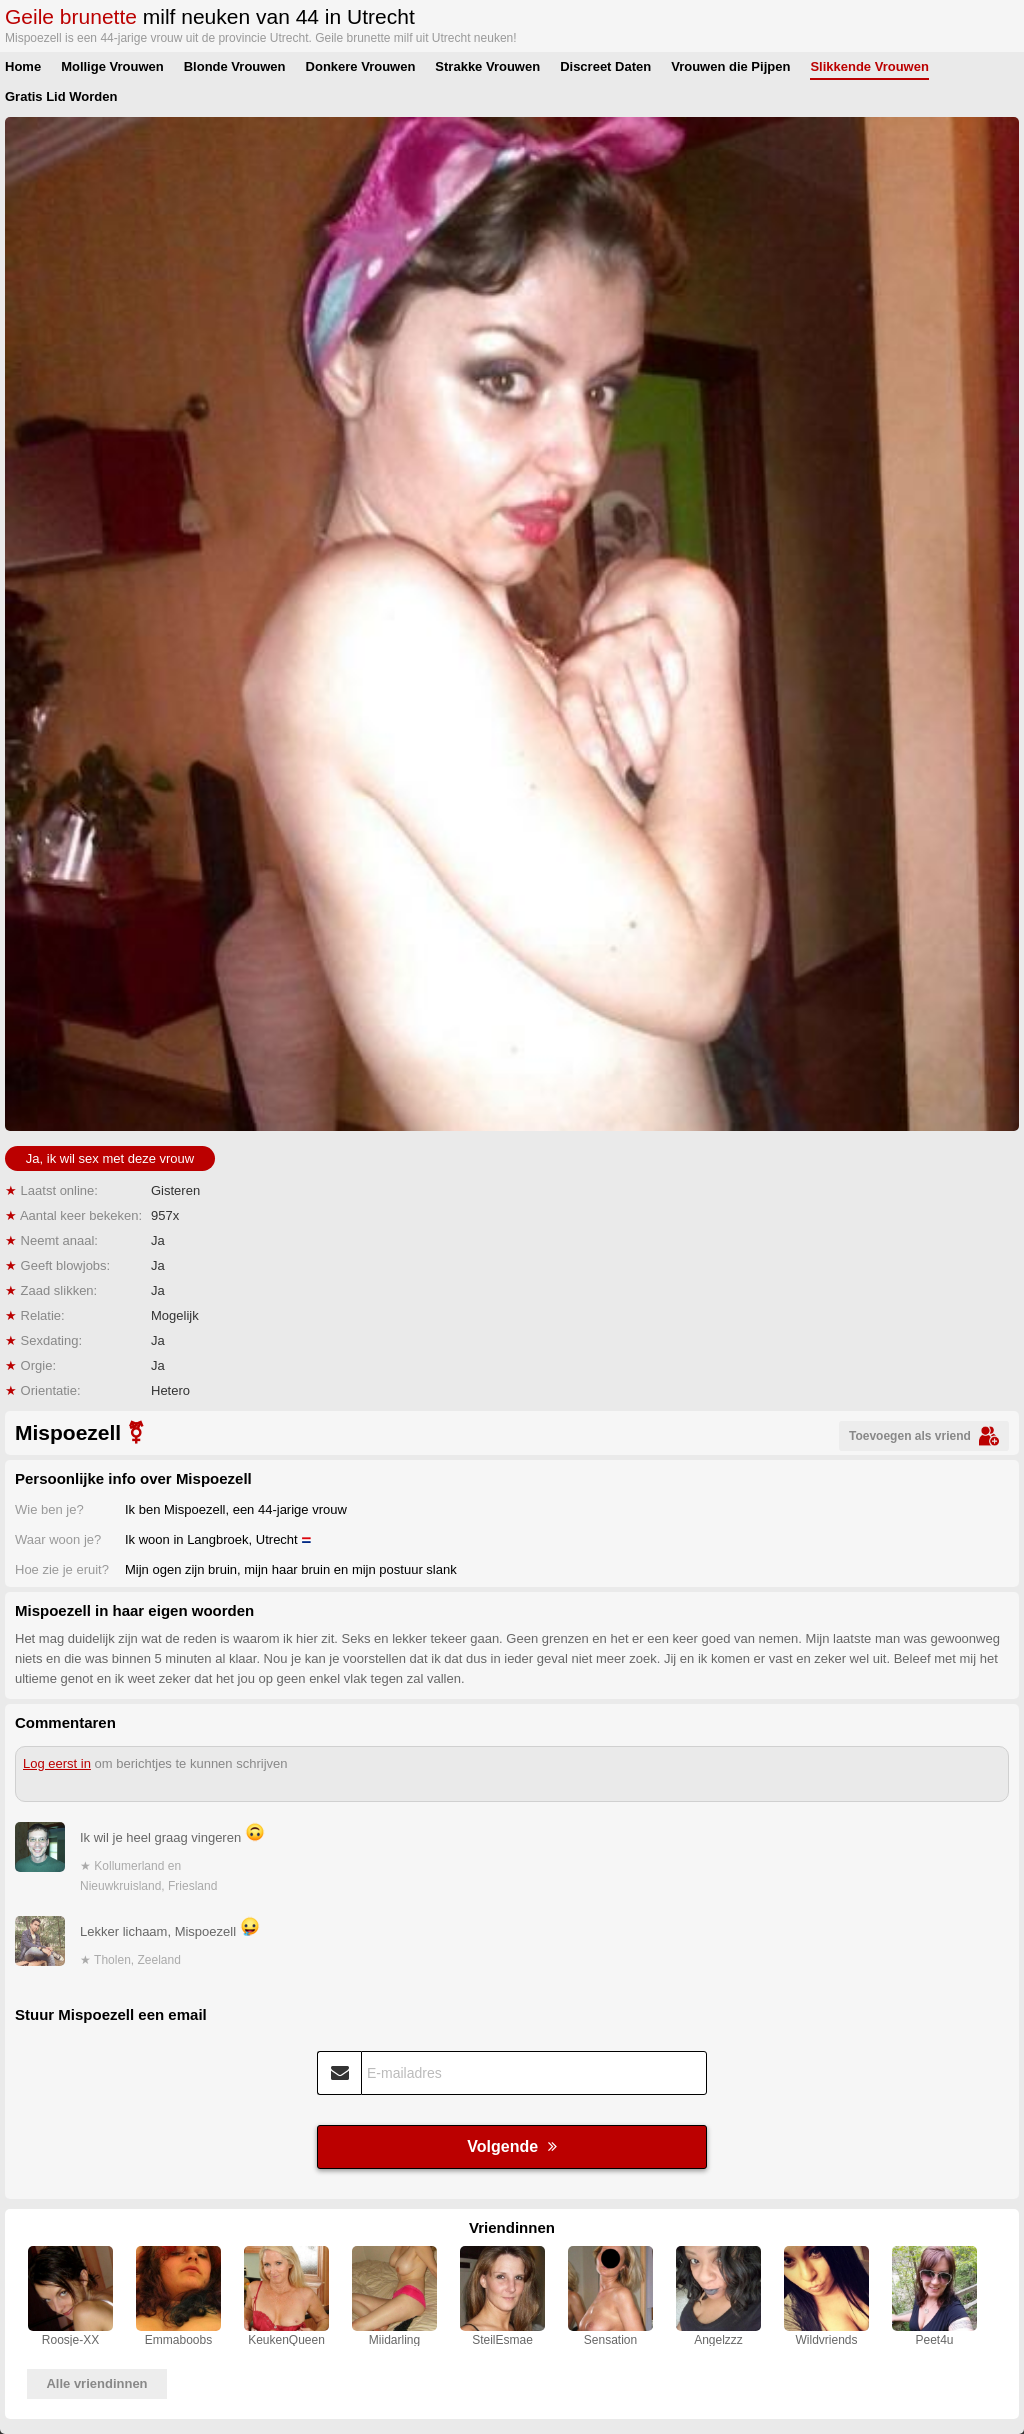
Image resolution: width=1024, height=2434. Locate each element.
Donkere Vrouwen (361, 66)
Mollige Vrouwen (112, 66)
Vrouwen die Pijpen (730, 66)
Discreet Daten (605, 66)
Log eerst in (57, 1763)
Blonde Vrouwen (235, 66)
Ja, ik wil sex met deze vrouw (110, 1158)
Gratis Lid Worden (61, 96)
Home (23, 66)
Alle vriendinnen (96, 2383)
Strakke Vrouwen (487, 66)
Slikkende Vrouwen (869, 66)
